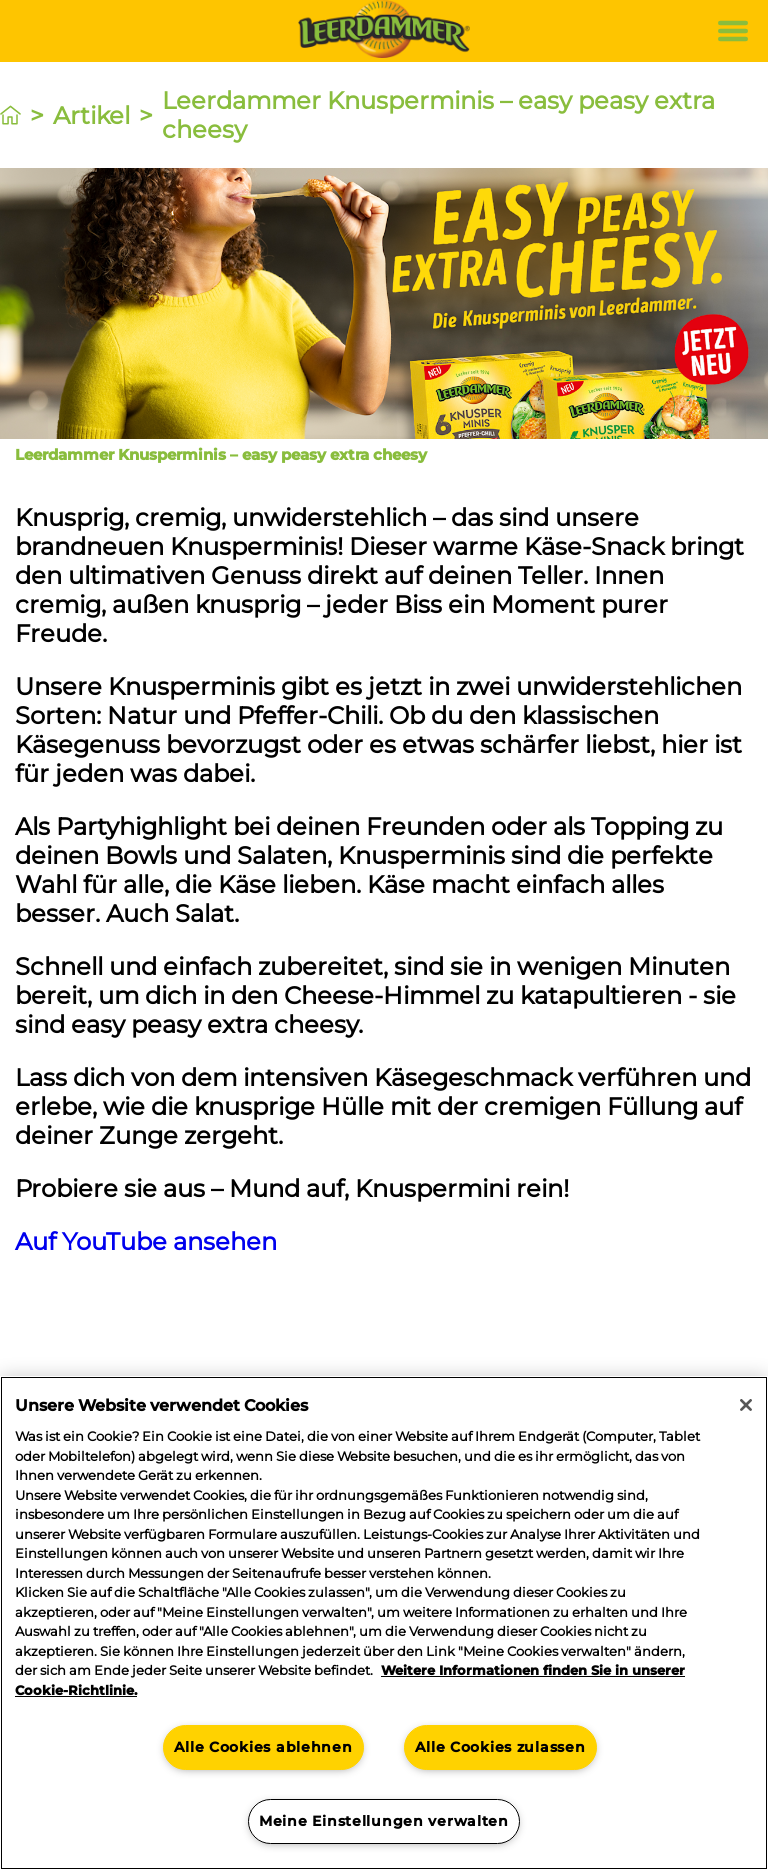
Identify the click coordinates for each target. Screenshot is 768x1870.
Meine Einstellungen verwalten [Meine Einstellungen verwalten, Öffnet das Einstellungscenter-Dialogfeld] (384, 1821)
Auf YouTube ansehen (146, 1241)
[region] (384, 1623)
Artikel (91, 115)
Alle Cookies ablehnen (263, 1747)
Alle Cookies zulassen (500, 1747)
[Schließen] (746, 1405)
